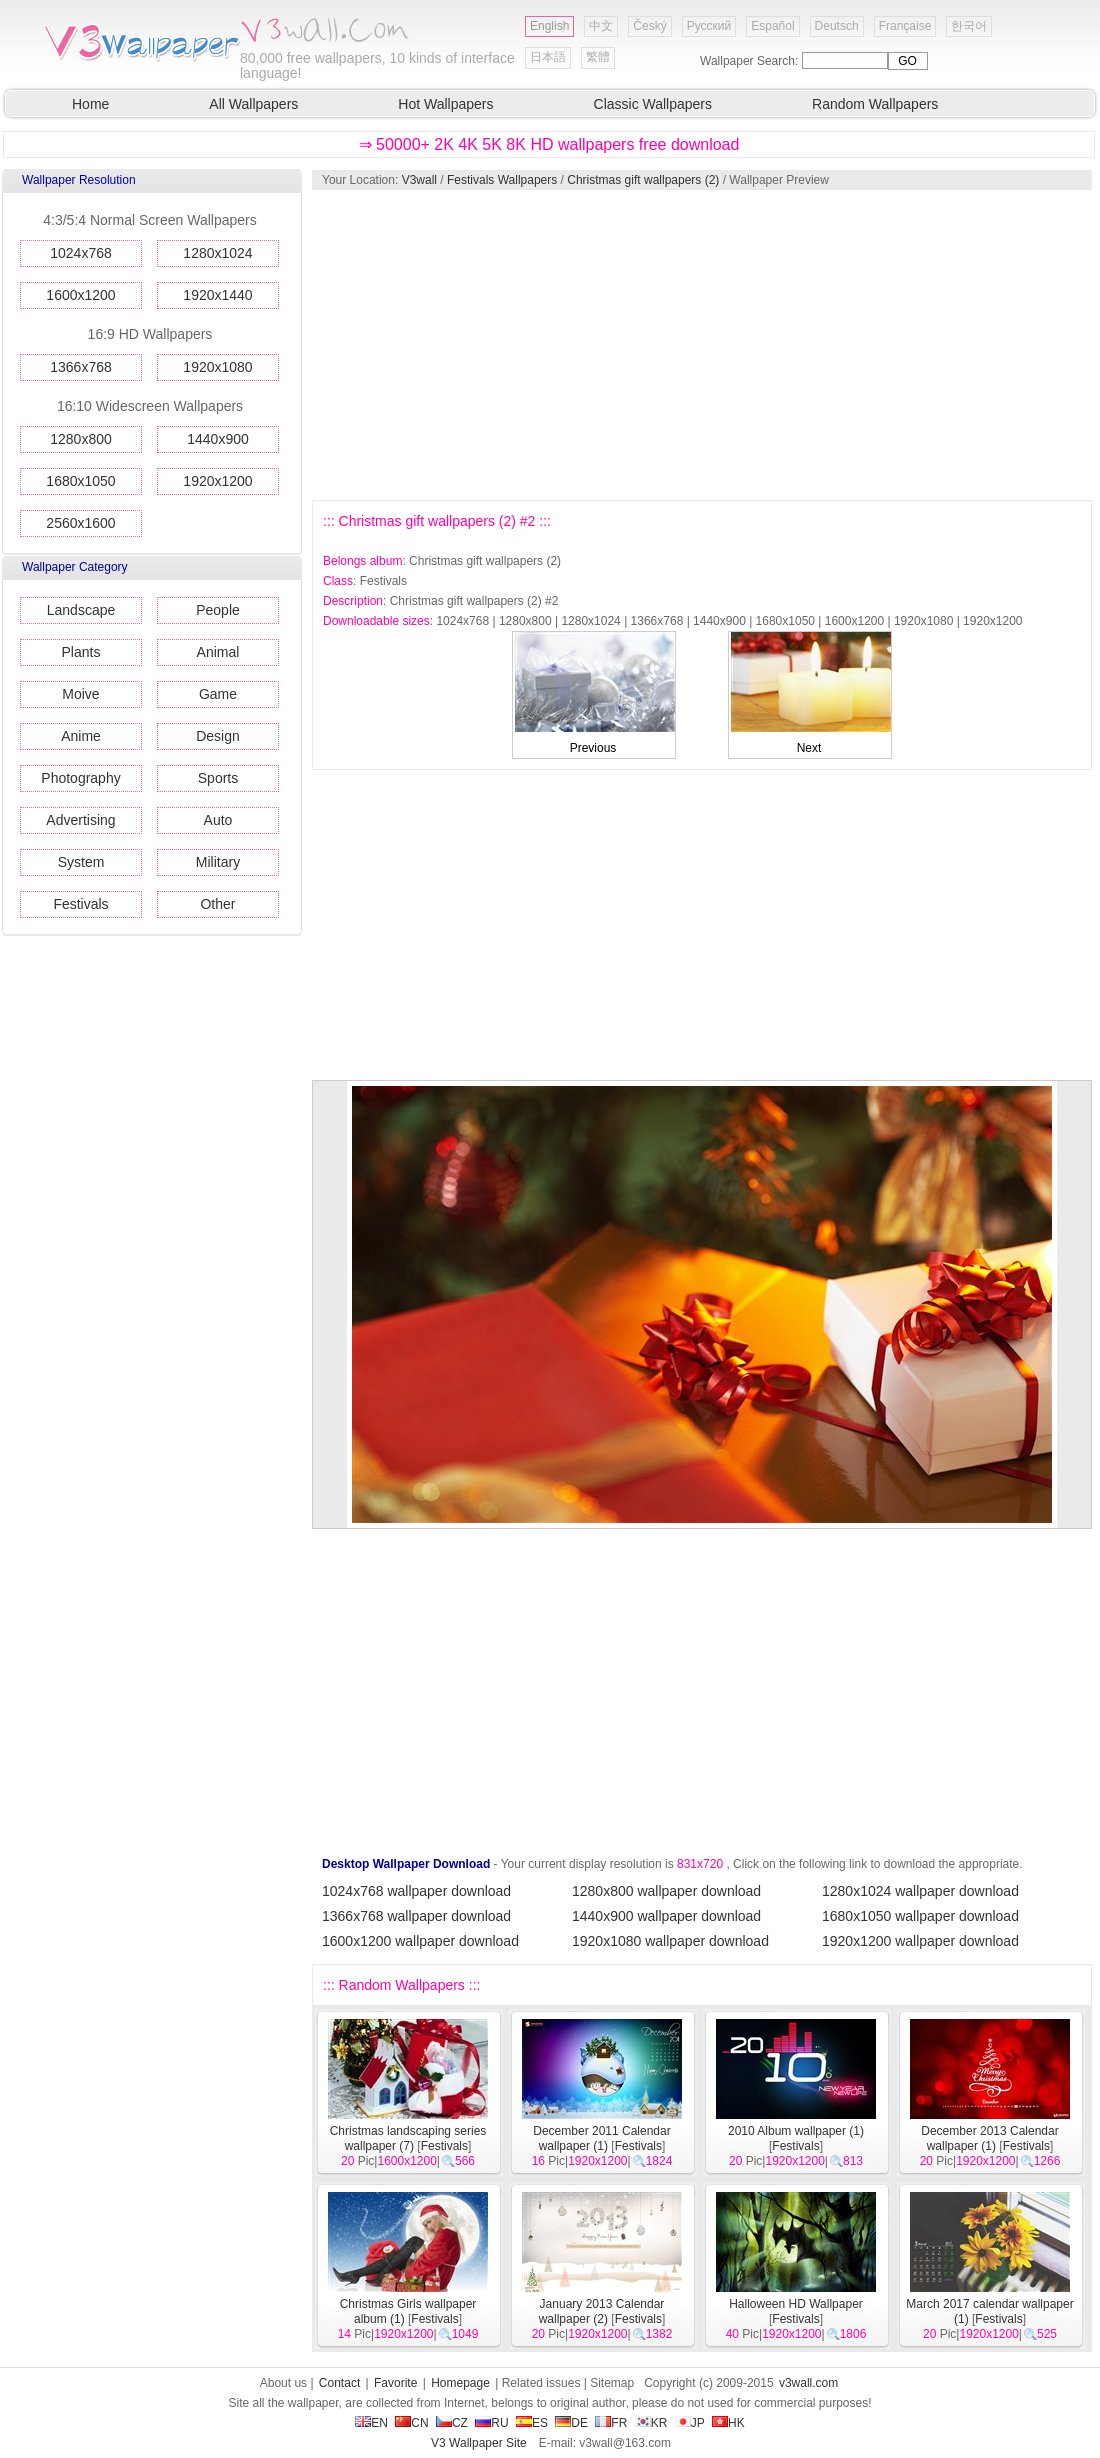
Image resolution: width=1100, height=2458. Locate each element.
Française (905, 26)
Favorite (395, 2383)
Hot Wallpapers (445, 104)
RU (491, 2423)
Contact (339, 2383)
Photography (80, 778)
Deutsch (837, 26)
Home (90, 104)
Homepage (460, 2383)
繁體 (598, 57)
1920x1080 (217, 367)
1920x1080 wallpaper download (670, 1941)
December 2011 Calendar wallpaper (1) (601, 2138)
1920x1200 (217, 481)
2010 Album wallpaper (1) (796, 2131)
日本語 (548, 57)
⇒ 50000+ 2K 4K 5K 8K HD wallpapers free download (549, 144)
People (218, 610)
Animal (218, 652)
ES (532, 2423)
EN (371, 2423)
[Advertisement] (584, 345)
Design (218, 736)
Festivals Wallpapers (502, 180)
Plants (81, 652)
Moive (80, 694)
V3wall (419, 180)
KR (651, 2423)
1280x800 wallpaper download (666, 1891)
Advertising (80, 820)
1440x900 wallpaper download (666, 1916)
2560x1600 (80, 523)
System (81, 862)
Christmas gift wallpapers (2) (643, 180)
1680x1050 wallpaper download (920, 1916)
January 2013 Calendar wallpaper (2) (602, 2311)
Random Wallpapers (875, 104)
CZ (452, 2423)
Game (218, 694)
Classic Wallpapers (653, 104)
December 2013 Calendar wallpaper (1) (989, 2138)
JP (690, 2423)
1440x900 (218, 439)
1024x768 (81, 253)
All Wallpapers (253, 104)
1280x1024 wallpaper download (920, 1891)
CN (411, 2423)
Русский (709, 26)
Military (218, 862)
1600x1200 (80, 295)
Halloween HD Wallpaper (796, 2304)
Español (772, 26)
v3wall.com (808, 2383)
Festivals (80, 904)
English (549, 26)
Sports (218, 778)
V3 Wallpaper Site (479, 2443)
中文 (601, 26)
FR (611, 2423)
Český (649, 26)
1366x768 (81, 367)
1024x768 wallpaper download (416, 1891)
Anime (81, 736)
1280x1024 (217, 253)
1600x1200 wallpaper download (420, 1941)
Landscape (81, 610)
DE (571, 2423)
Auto (218, 820)
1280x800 (81, 439)
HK (728, 2423)
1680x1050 (80, 481)
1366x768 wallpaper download (416, 1916)
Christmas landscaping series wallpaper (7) (408, 2138)
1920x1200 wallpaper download (920, 1941)
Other (217, 904)
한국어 (969, 26)
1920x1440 (217, 295)
